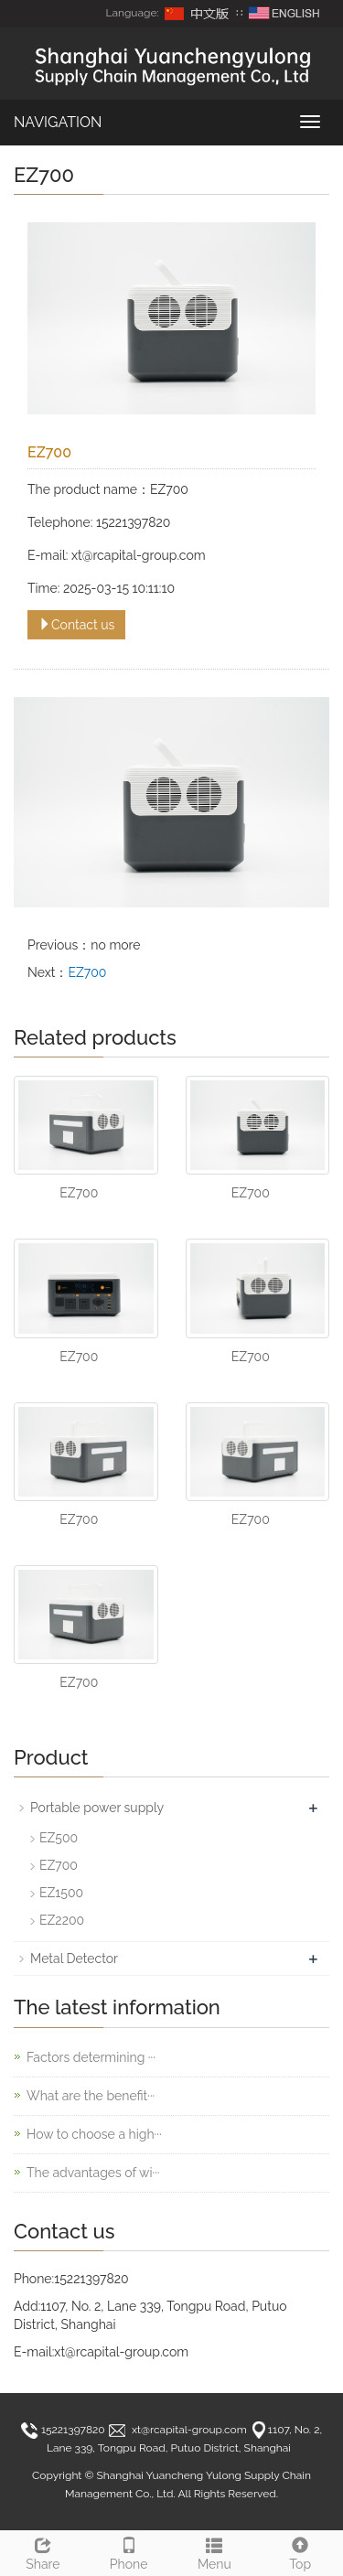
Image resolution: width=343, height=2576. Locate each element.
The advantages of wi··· (93, 2172)
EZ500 (58, 1837)
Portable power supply (97, 1807)
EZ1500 (61, 1892)
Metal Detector (74, 1958)
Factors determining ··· (91, 2057)
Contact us (76, 624)
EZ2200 (61, 1920)
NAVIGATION (58, 122)
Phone (129, 2551)
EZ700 (87, 972)
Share (43, 2551)
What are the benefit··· (91, 2095)
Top (300, 2551)
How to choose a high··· (94, 2134)
